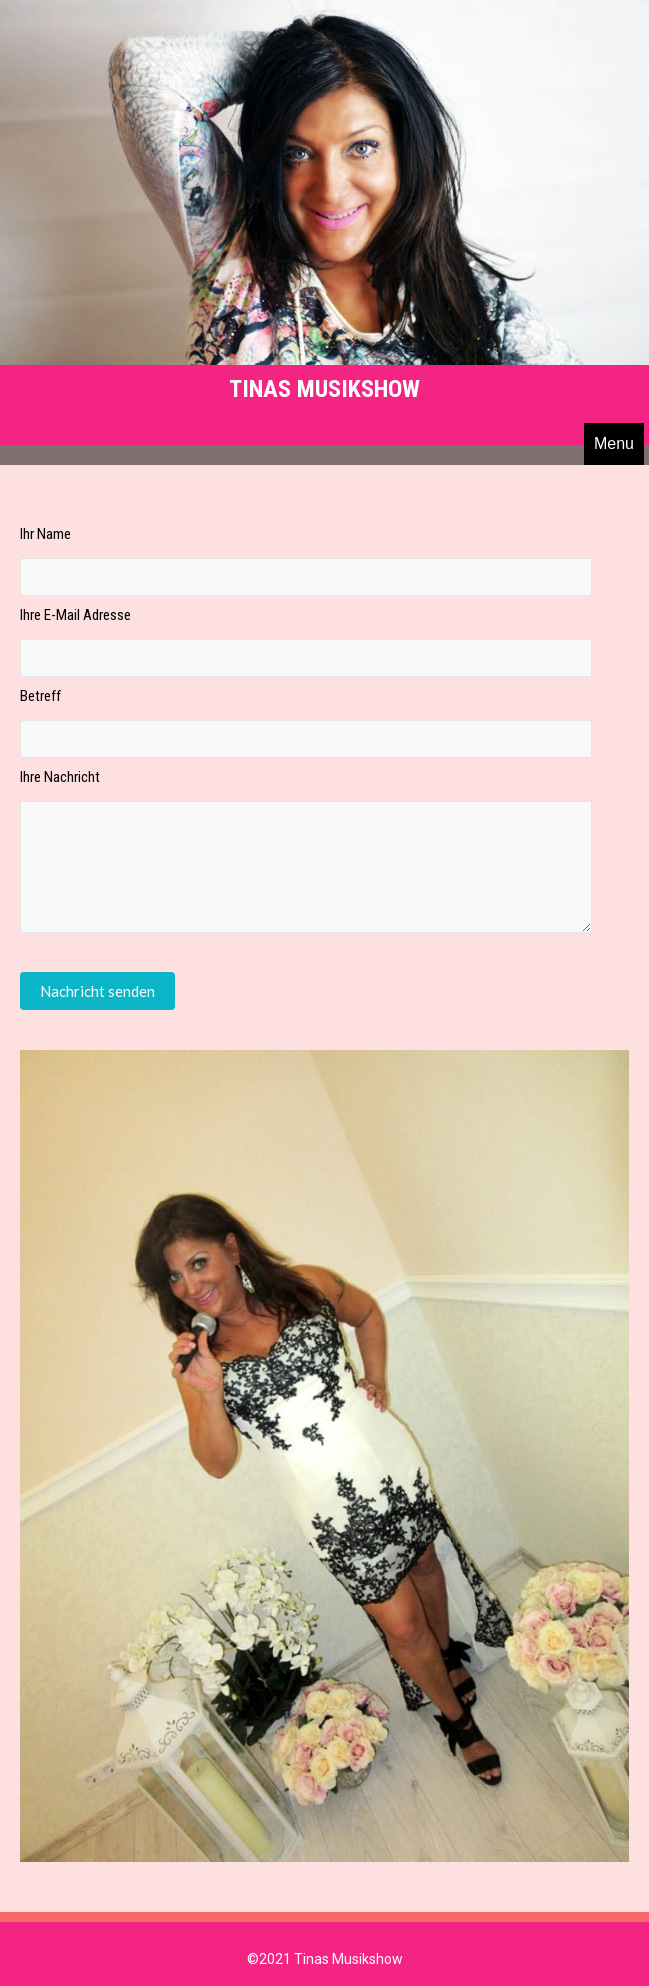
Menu (614, 443)
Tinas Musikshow (324, 389)
